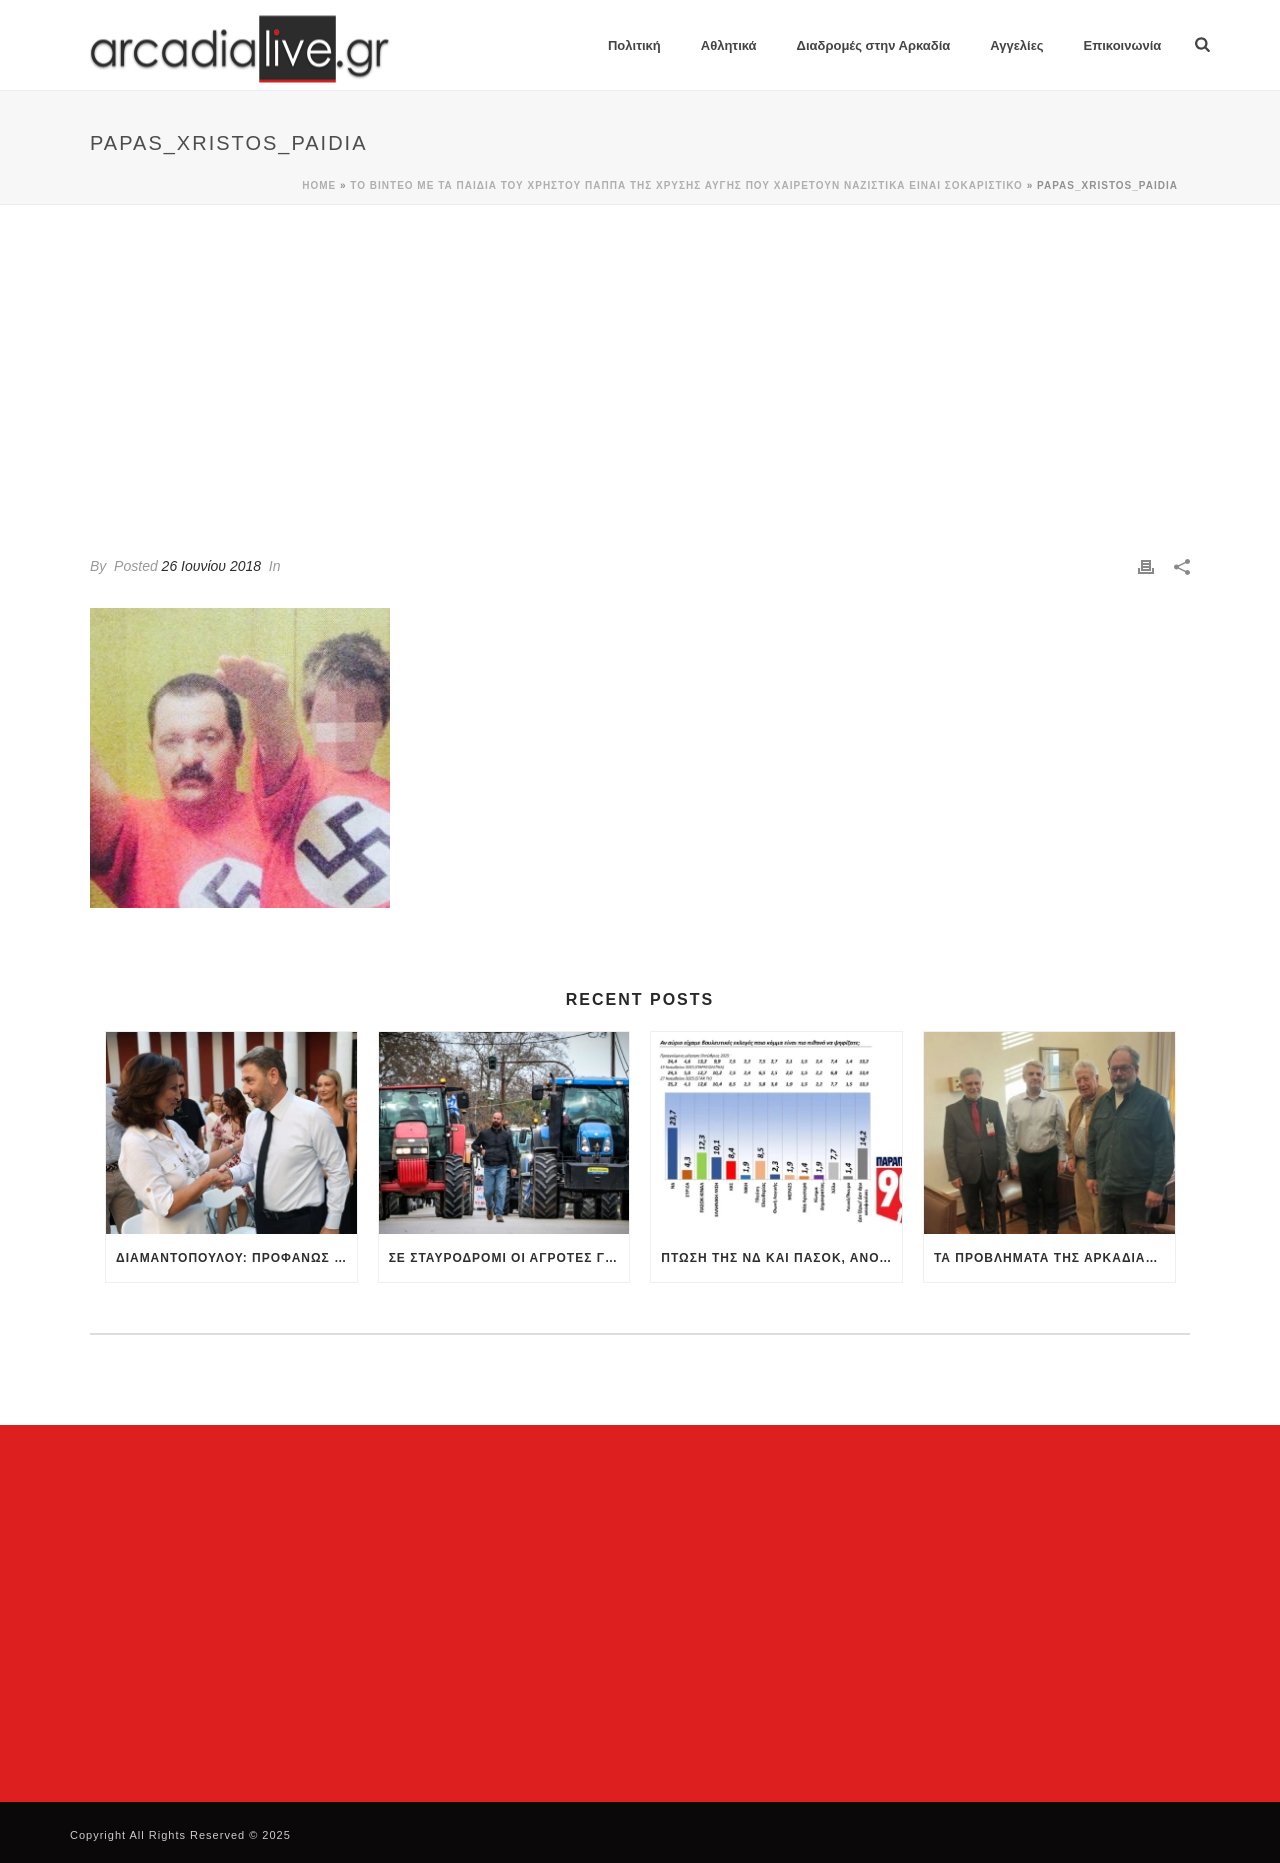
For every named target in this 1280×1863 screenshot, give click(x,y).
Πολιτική (634, 45)
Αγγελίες (1016, 45)
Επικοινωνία (1123, 45)
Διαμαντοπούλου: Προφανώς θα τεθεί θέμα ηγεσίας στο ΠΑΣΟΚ (236, 1258)
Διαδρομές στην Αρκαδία (874, 45)
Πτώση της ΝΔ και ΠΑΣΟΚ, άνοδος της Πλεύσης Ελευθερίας (781, 1258)
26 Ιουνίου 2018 (211, 566)
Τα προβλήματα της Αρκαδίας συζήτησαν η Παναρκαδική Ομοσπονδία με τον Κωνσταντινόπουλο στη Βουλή (1054, 1258)
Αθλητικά (729, 45)
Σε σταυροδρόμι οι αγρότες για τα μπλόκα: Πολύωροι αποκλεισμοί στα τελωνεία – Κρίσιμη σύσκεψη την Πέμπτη (509, 1258)
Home (319, 185)
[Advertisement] (640, 355)
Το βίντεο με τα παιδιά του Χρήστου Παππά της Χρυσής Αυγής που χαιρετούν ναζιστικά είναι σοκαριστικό (686, 185)
